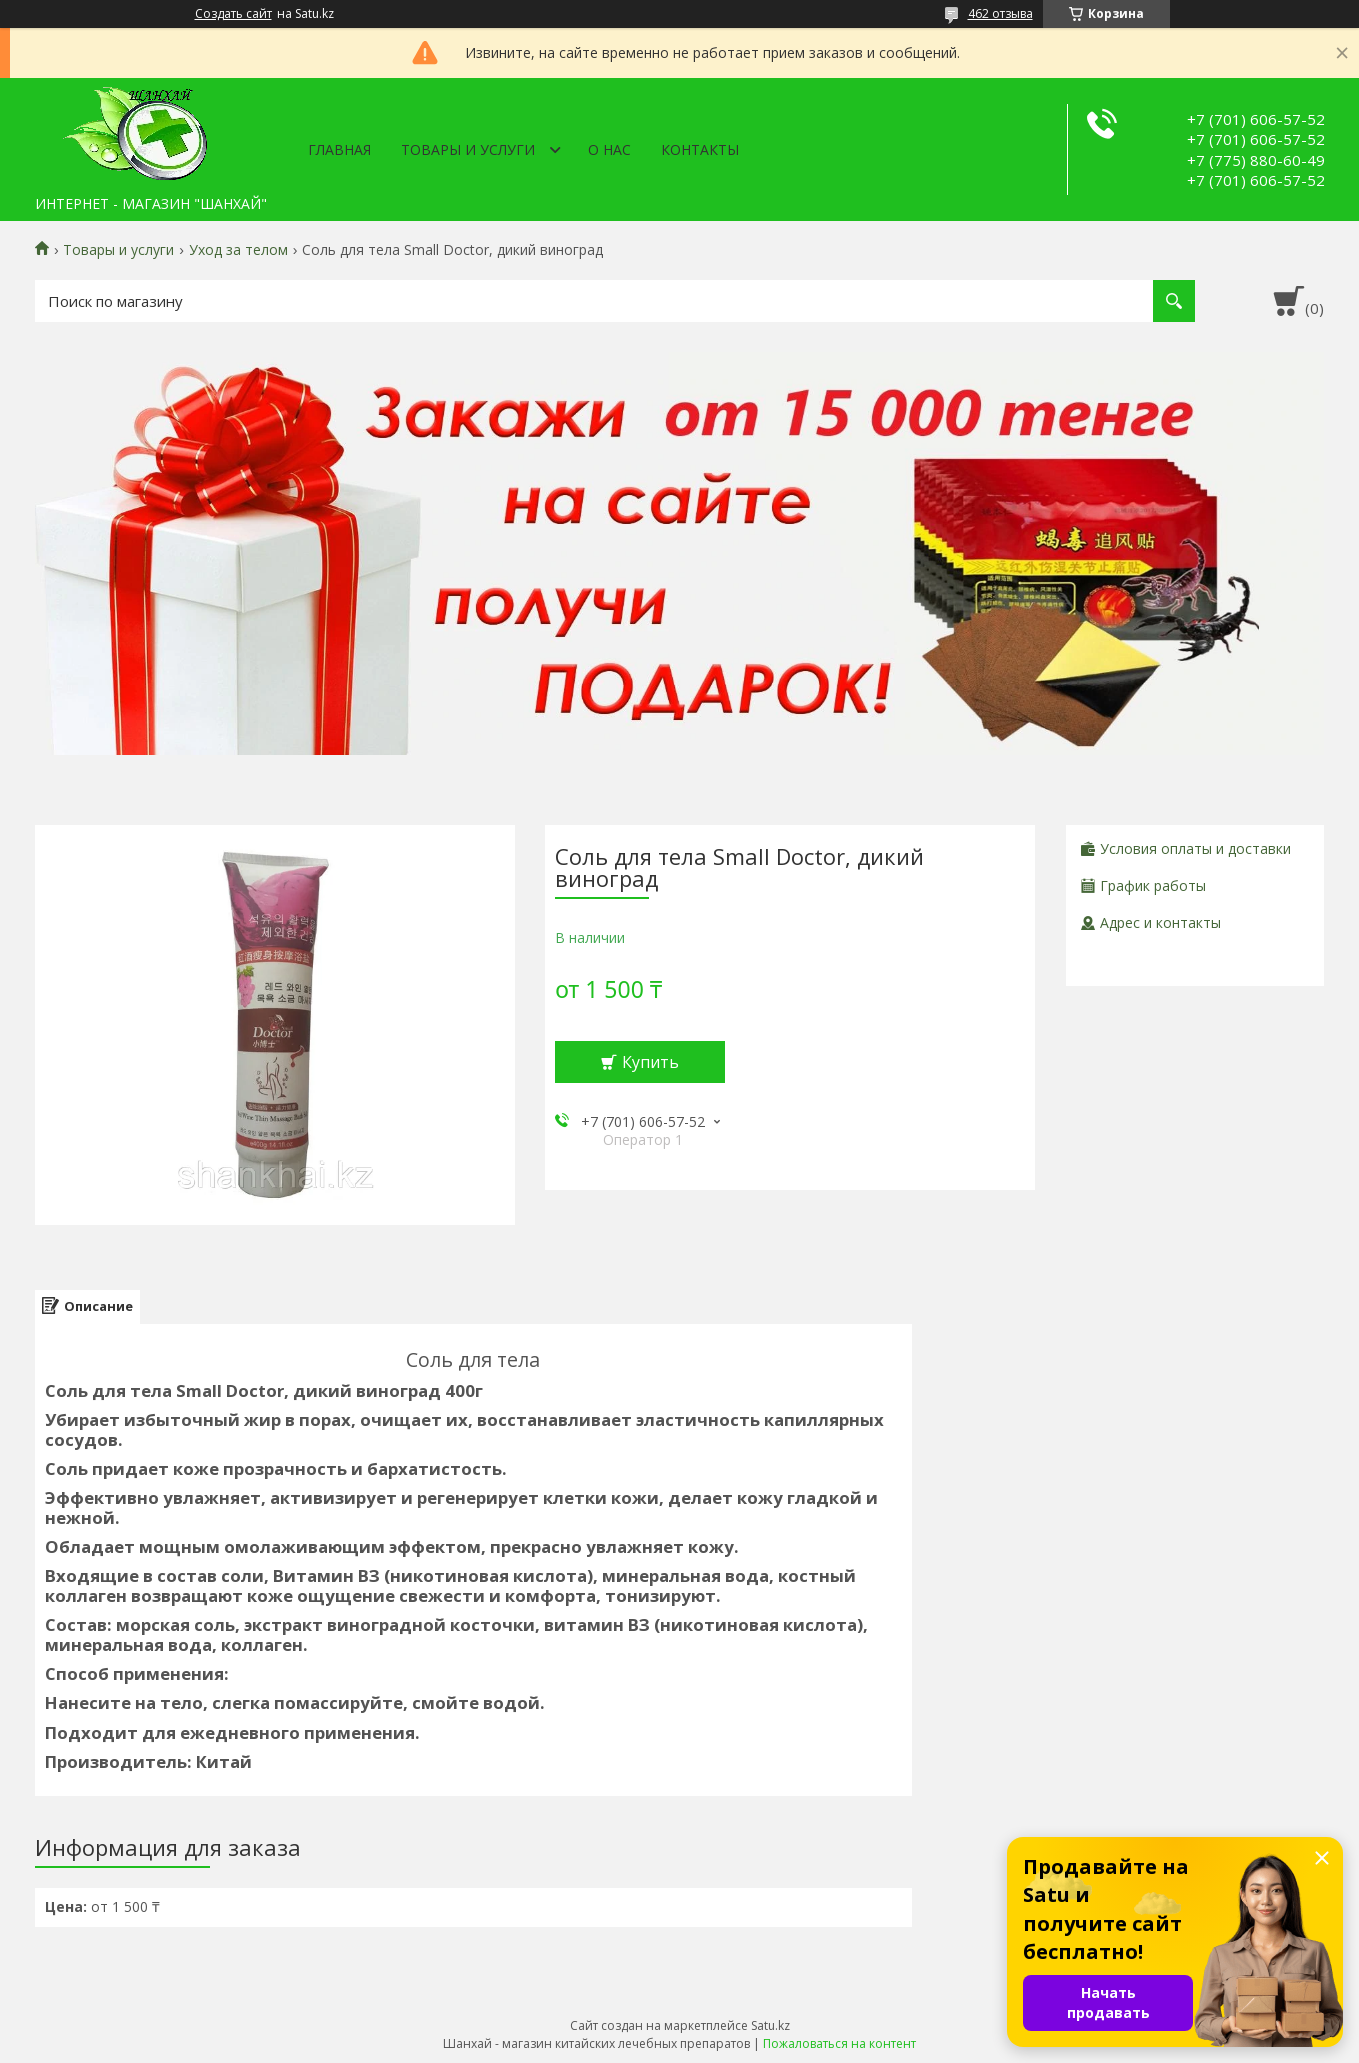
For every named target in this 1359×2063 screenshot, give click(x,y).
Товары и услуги (468, 149)
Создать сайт (233, 14)
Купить (650, 1062)
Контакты (700, 149)
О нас (609, 149)
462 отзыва (1000, 13)
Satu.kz (770, 2025)
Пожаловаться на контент (839, 2043)
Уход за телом (238, 250)
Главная (339, 149)
